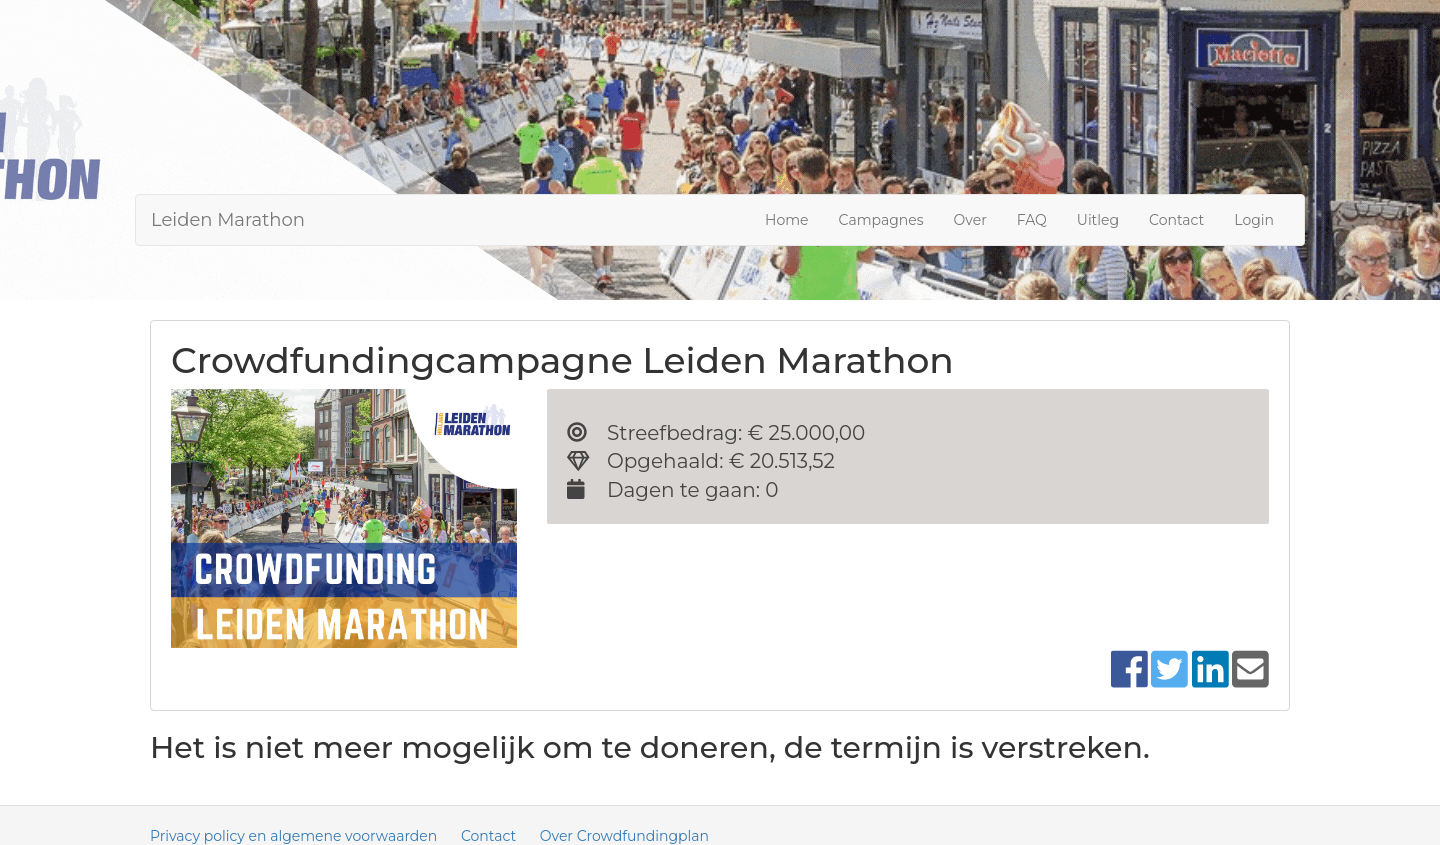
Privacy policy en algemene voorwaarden (293, 836)
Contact (1176, 220)
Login (1254, 220)
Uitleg (1098, 220)
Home (786, 220)
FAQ (1032, 220)
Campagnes (881, 220)
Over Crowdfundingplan (624, 836)
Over (970, 220)
